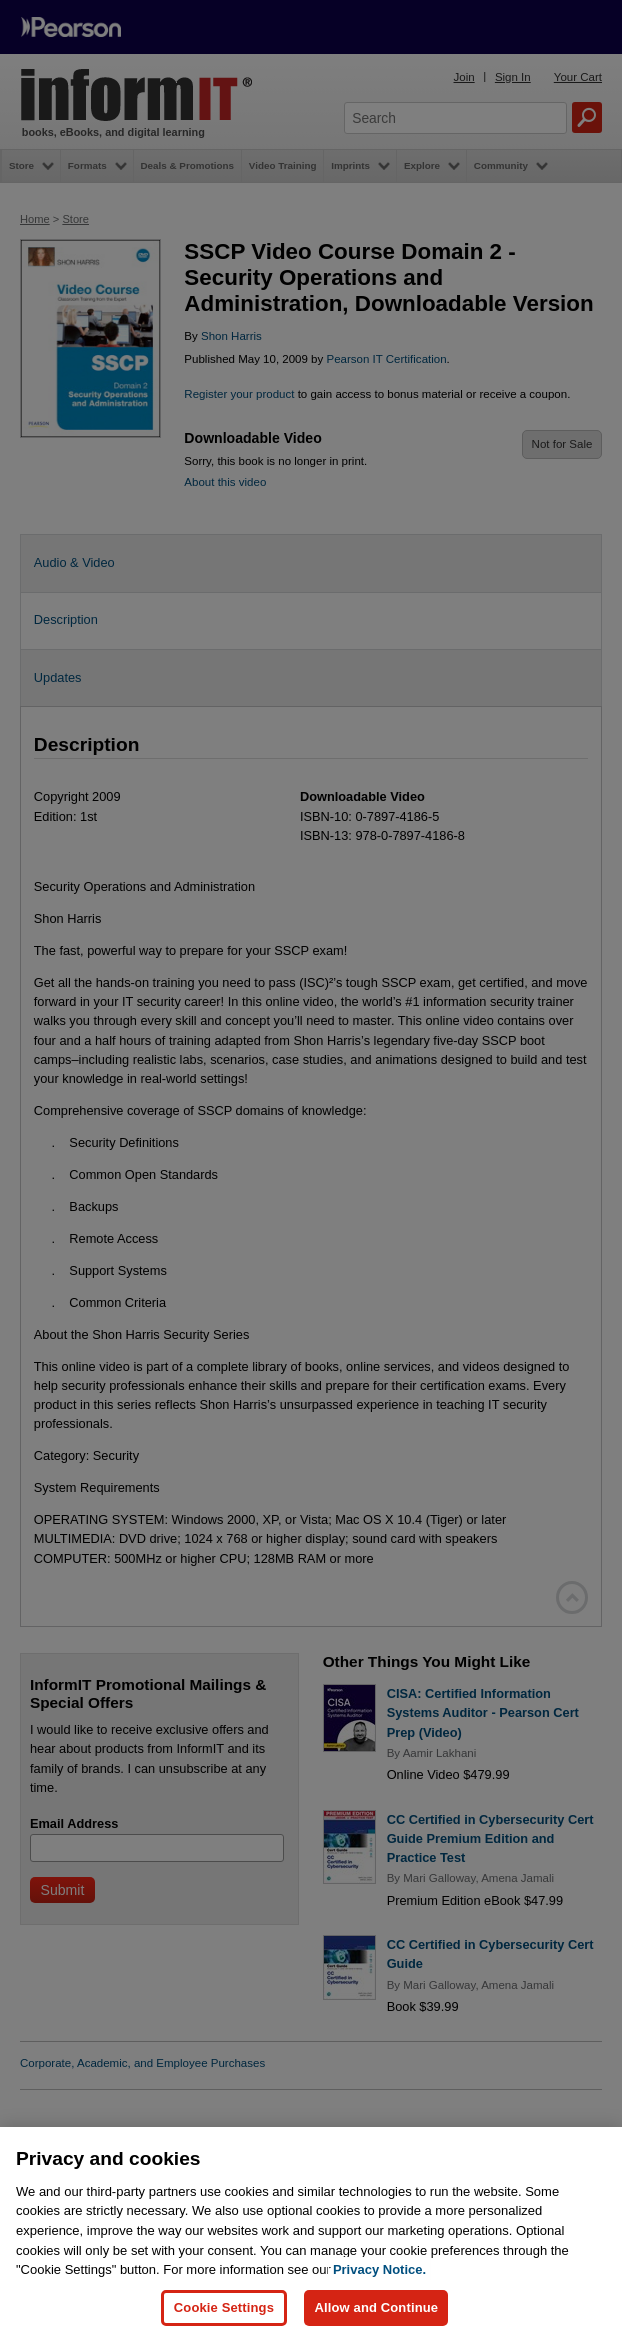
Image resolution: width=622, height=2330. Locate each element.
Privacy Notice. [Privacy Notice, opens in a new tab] (379, 2281)
